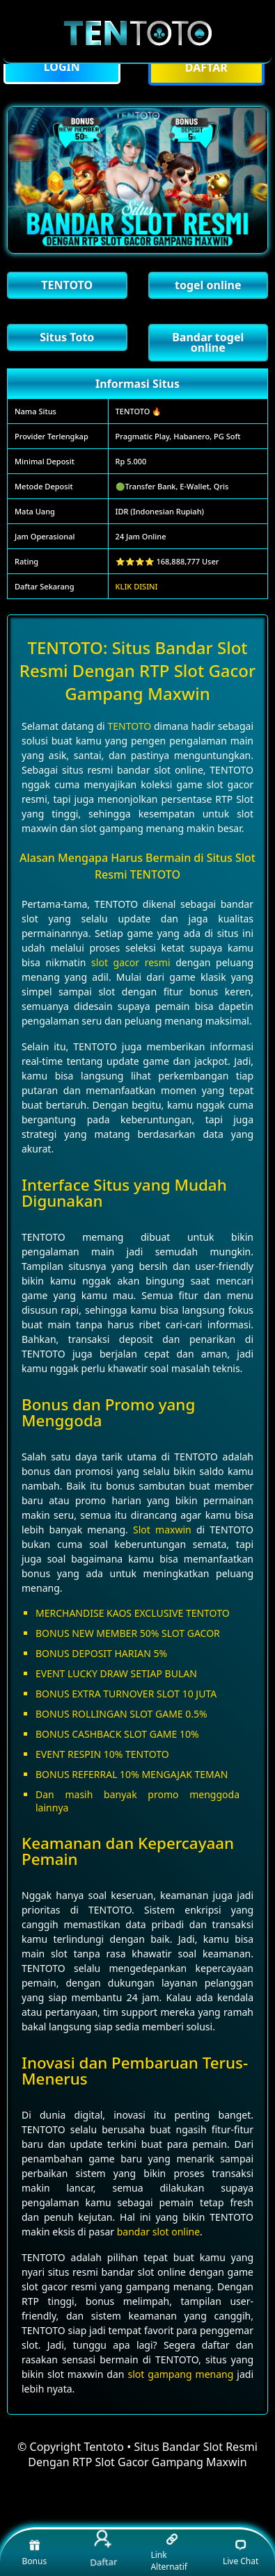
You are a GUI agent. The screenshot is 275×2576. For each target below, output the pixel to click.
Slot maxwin (162, 1529)
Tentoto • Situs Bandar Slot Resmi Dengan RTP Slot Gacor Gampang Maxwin (143, 2454)
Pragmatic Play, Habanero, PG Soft (178, 436)
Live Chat (240, 2552)
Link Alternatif (168, 2553)
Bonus (34, 2552)
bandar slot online (158, 2231)
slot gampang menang (180, 2374)
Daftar (102, 2548)
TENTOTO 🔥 (139, 411)
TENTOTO (129, 726)
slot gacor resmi (130, 962)
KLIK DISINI (137, 586)
